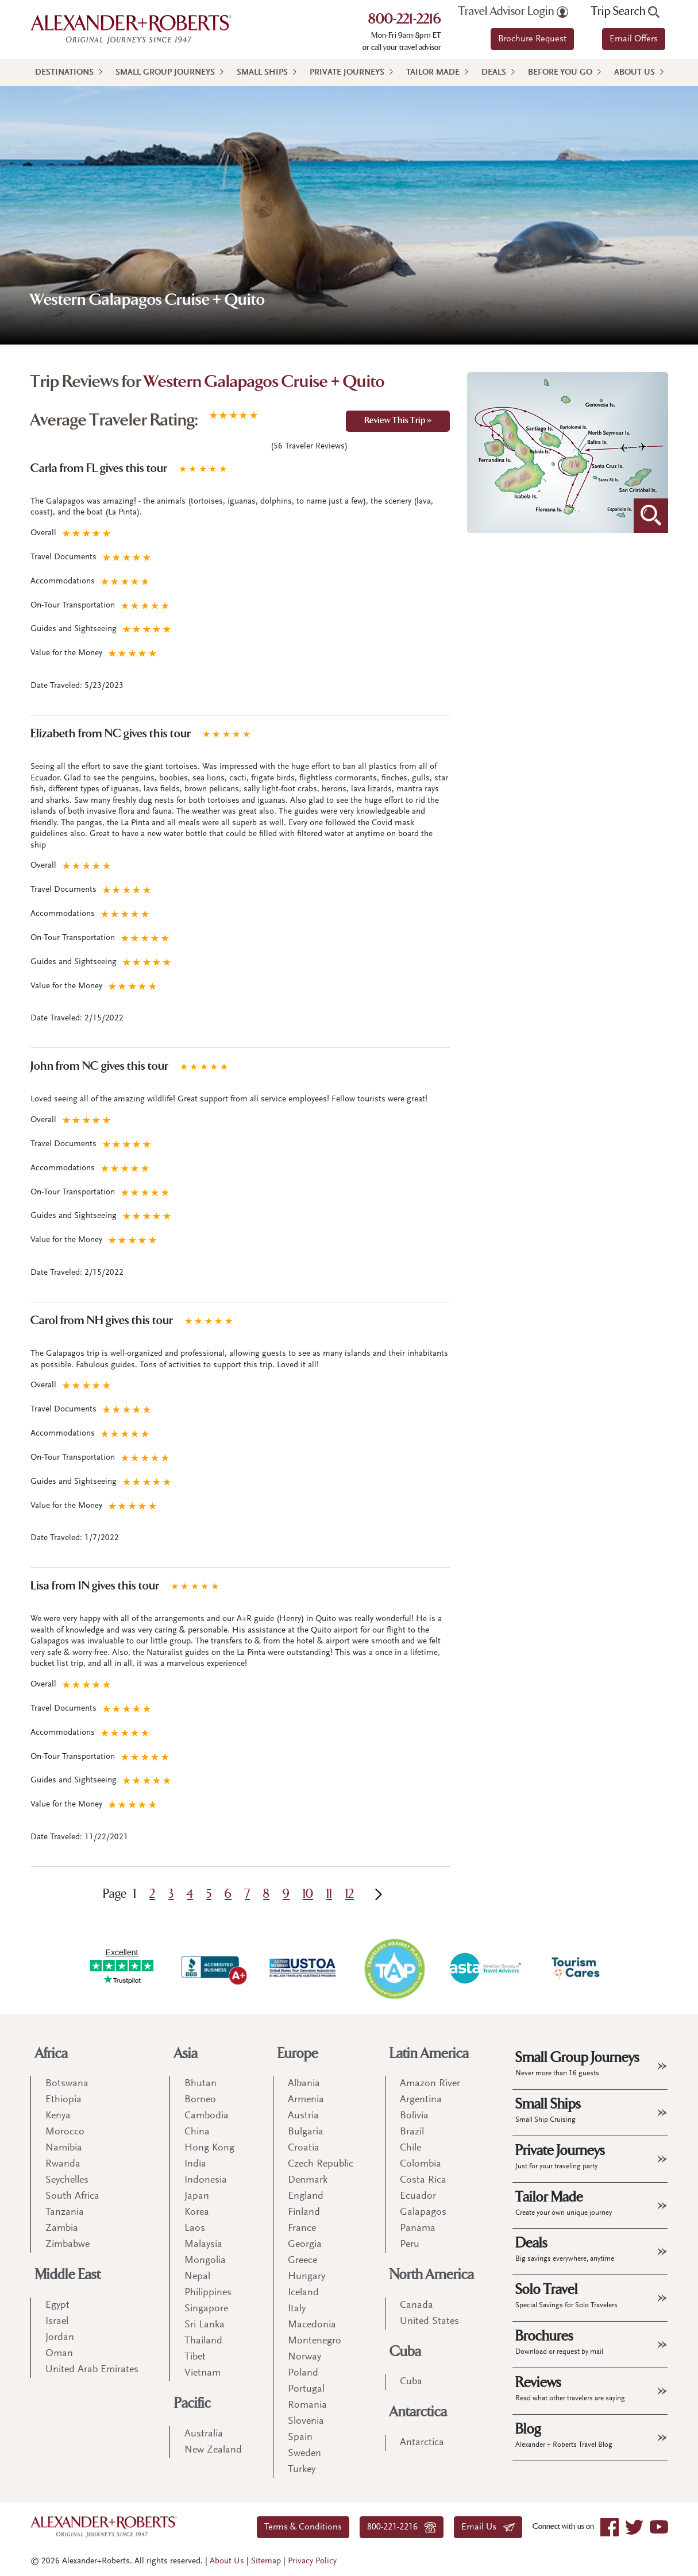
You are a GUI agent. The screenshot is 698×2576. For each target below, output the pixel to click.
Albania (304, 2084)
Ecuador (418, 2196)
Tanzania (64, 2212)
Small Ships (262, 72)
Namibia (63, 2148)
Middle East (68, 2274)
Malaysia (203, 2245)
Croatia (303, 2148)
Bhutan (200, 2084)
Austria (303, 2116)
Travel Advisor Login (513, 11)
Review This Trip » (397, 421)
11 (329, 1894)
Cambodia (206, 2116)
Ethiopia (63, 2100)
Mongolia (205, 2261)
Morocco (64, 2132)
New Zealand (213, 2450)
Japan (196, 2196)
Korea (196, 2212)
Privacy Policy (312, 2561)
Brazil (412, 2132)
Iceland (303, 2293)
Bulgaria (305, 2132)
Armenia (306, 2100)
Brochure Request (532, 39)
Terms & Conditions (303, 2527)
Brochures (559, 2341)
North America (432, 2274)
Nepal (197, 2277)
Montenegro (314, 2341)
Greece (302, 2261)
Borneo (200, 2100)
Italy (297, 2309)
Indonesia (205, 2180)
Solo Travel (566, 2295)
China (197, 2132)
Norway (304, 2357)
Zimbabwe (67, 2245)
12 (349, 1894)
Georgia (305, 2245)
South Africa (72, 2196)
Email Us (488, 2527)
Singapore (206, 2309)
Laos (194, 2228)
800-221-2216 (404, 20)
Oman (59, 2354)
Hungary (306, 2277)
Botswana (66, 2084)
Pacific (192, 2403)
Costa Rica (423, 2180)
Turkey (301, 2470)
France (302, 2228)
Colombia (420, 2164)
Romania (307, 2405)
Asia (186, 2053)
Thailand (203, 2341)
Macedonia (312, 2325)
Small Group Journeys (165, 72)
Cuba (405, 2351)
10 (308, 1894)
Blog (563, 2435)
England (305, 2196)
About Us (634, 72)
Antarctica (418, 2412)
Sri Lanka (204, 2325)
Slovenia (306, 2421)
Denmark (307, 2180)
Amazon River (430, 2084)
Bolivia (414, 2116)
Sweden (304, 2454)
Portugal (306, 2389)
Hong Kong (209, 2148)
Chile (410, 2148)
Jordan (59, 2338)
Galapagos (423, 2212)
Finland (304, 2212)
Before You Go (560, 72)
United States (429, 2321)
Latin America (429, 2053)
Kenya (58, 2116)
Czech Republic (320, 2164)
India (195, 2164)
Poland (303, 2373)
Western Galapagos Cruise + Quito (264, 383)
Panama (417, 2228)
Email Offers (634, 39)
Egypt (57, 2305)
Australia (203, 2434)
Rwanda (62, 2164)
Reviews (570, 2388)
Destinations (64, 72)
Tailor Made (433, 72)
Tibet (195, 2357)
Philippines (208, 2293)
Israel (56, 2321)
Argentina (421, 2100)
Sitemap (266, 2561)
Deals (493, 72)
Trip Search (625, 11)
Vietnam (202, 2373)
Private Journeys (347, 72)
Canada (416, 2305)
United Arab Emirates (91, 2370)
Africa (51, 2053)
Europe (297, 2053)
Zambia (61, 2228)
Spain (300, 2437)
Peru (409, 2245)
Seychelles (66, 2180)
